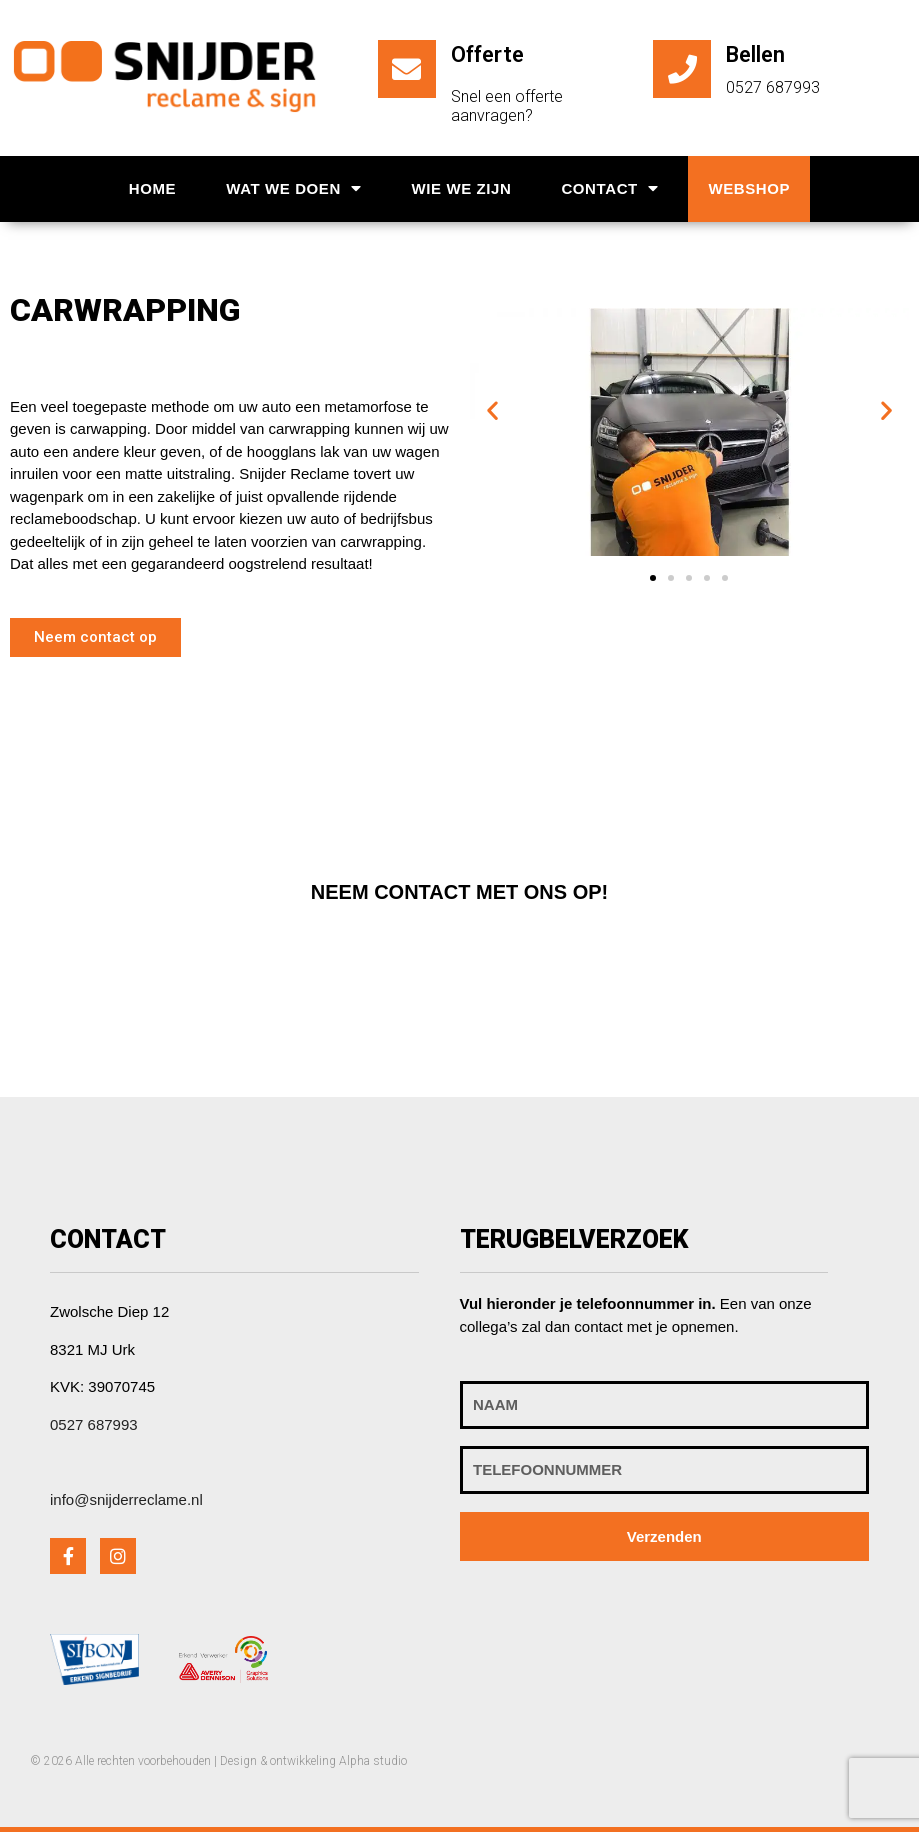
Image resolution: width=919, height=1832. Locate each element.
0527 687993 (94, 1424)
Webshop (749, 188)
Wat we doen (293, 188)
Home (152, 188)
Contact (609, 188)
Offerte (487, 54)
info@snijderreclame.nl (126, 1499)
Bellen (755, 54)
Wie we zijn (461, 188)
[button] (95, 637)
